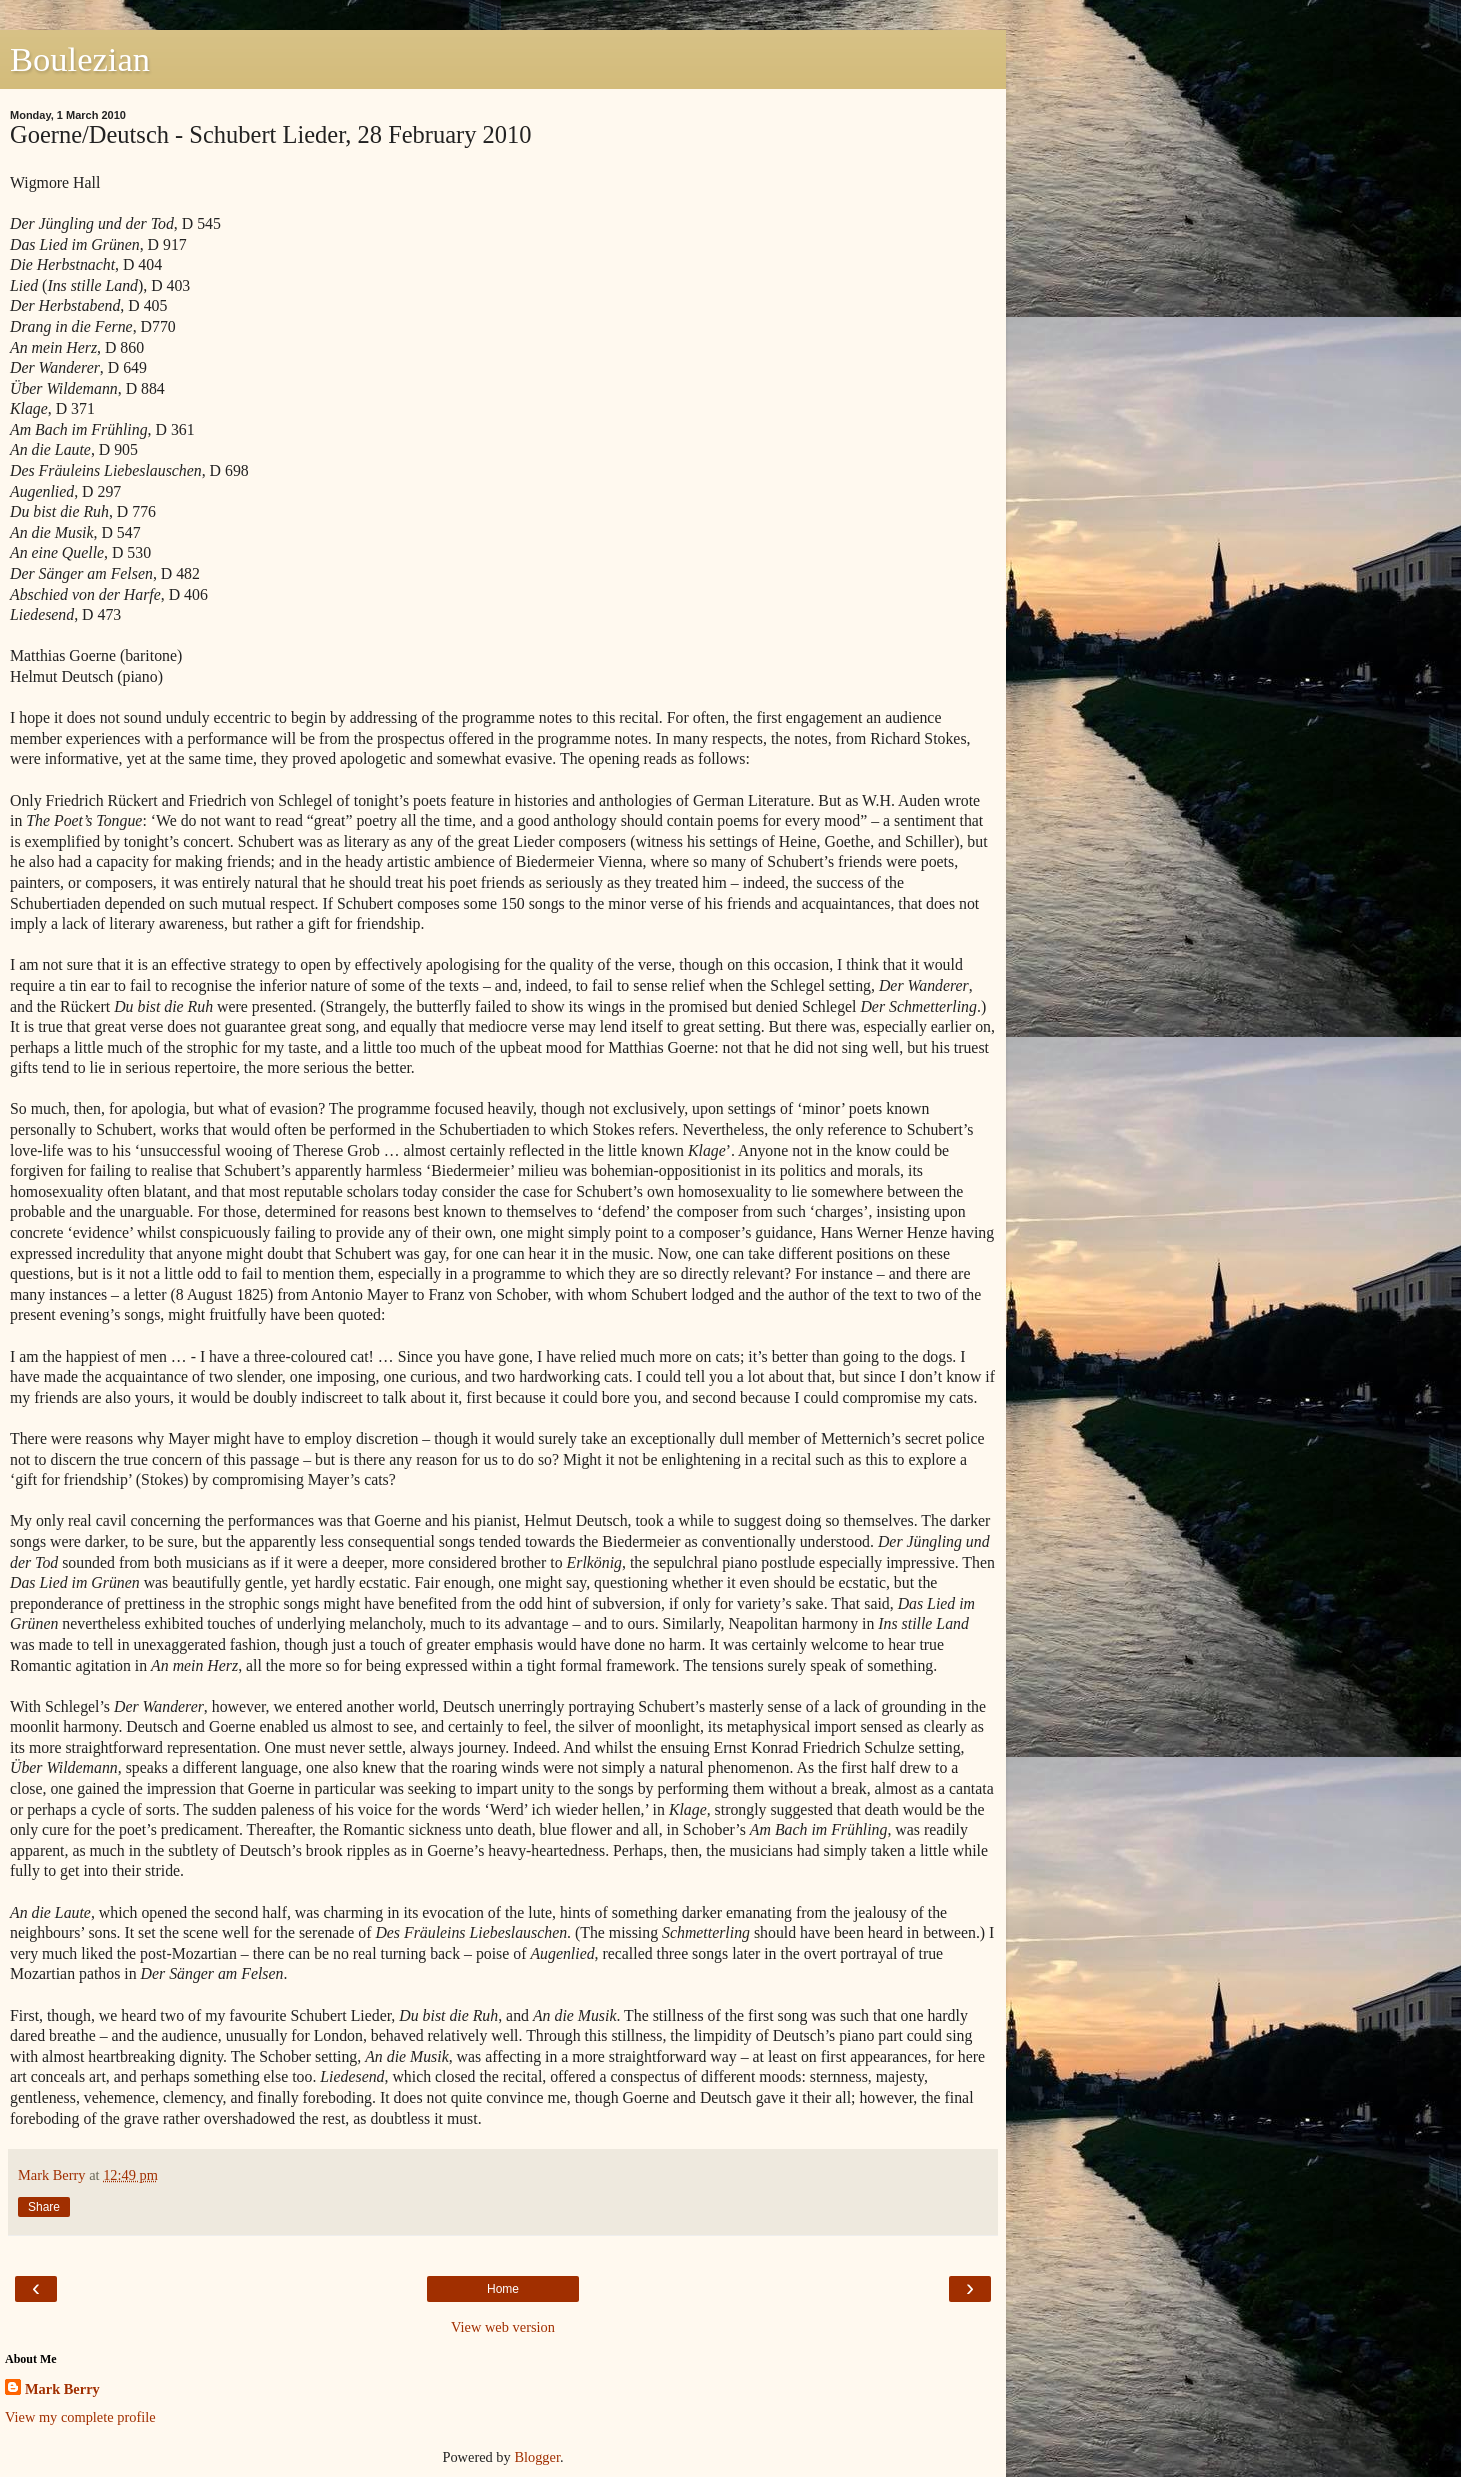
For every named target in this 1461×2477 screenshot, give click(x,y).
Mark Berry (62, 2389)
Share (44, 2207)
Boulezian (80, 59)
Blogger (537, 2457)
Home (503, 2289)
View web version (503, 2327)
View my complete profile (80, 2417)
